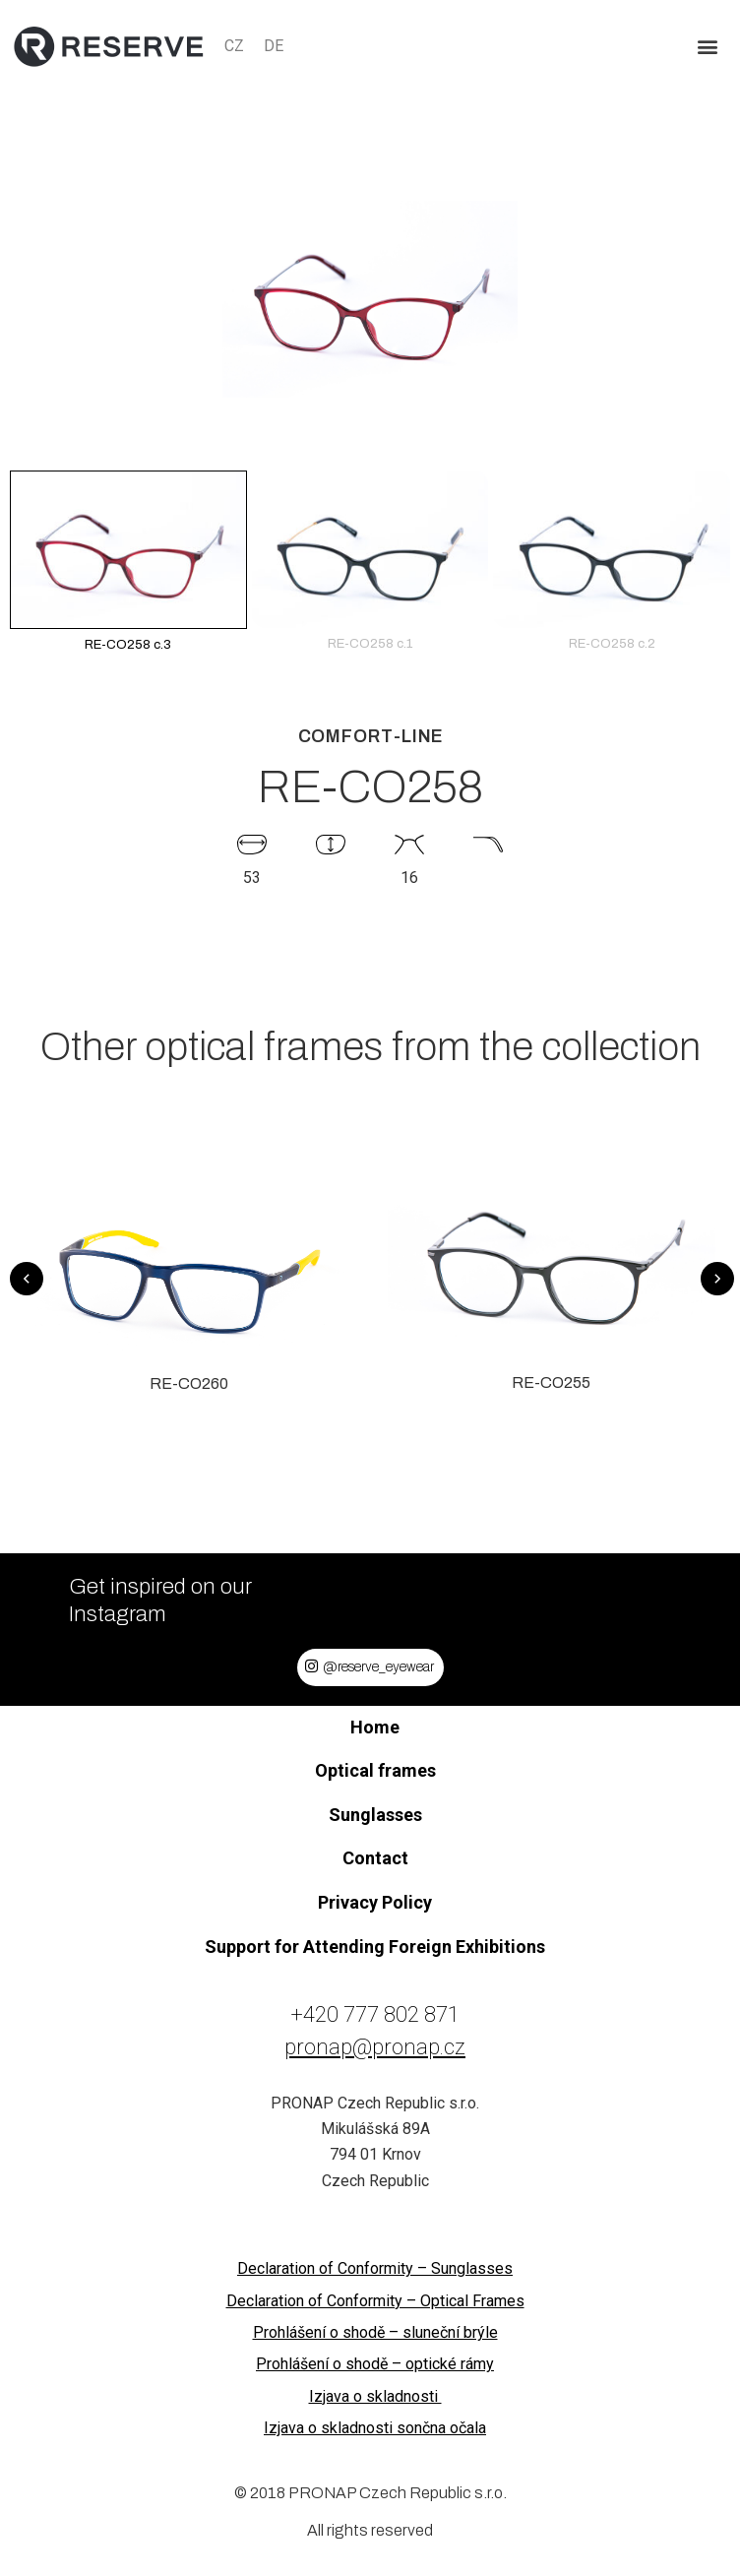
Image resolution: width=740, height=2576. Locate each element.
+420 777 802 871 (375, 2014)
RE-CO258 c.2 (611, 561)
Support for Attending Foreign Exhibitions (375, 1946)
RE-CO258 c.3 (128, 561)
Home (375, 1727)
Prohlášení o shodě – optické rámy (375, 2364)
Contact (375, 1858)
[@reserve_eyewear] (311, 1666)
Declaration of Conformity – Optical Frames (375, 2301)
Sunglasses (375, 1814)
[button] (707, 46)
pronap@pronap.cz (374, 2047)
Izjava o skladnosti (375, 2396)
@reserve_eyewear (378, 1667)
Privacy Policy (375, 1902)
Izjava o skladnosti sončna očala (375, 2428)
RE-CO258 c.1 (370, 561)
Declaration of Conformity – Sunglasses (375, 2268)
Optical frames (375, 1770)
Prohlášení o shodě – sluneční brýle (375, 2332)
